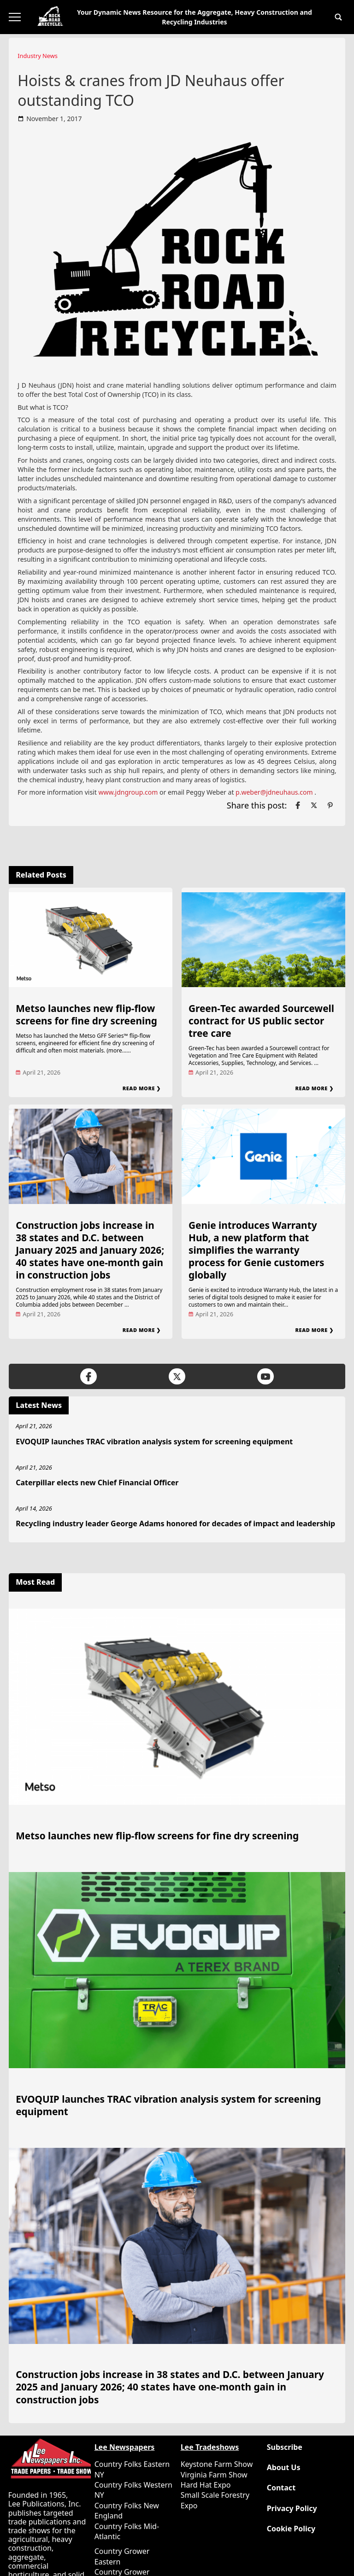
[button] (338, 17)
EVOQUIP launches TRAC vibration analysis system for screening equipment (154, 1441)
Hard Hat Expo (206, 2485)
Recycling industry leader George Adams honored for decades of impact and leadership (175, 1523)
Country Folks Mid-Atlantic (126, 2531)
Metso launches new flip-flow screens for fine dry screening (86, 1014)
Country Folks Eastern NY (132, 2469)
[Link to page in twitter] (314, 805)
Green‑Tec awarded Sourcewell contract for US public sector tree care (261, 1021)
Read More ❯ (142, 1088)
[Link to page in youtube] (265, 1376)
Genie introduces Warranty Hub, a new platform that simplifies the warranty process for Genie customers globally (256, 1250)
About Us (284, 2467)
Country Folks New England (126, 2510)
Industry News (38, 56)
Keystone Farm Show (217, 2464)
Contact (281, 2487)
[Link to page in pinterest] (330, 805)
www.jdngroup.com (128, 792)
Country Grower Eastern (122, 2556)
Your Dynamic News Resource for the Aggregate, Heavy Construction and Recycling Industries (194, 17)
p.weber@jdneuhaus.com (274, 792)
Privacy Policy (292, 2508)
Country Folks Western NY (133, 2490)
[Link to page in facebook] (297, 805)
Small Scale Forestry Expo (215, 2500)
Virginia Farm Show (214, 2475)
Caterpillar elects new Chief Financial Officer (97, 1482)
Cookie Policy (291, 2528)
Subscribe (284, 2447)
